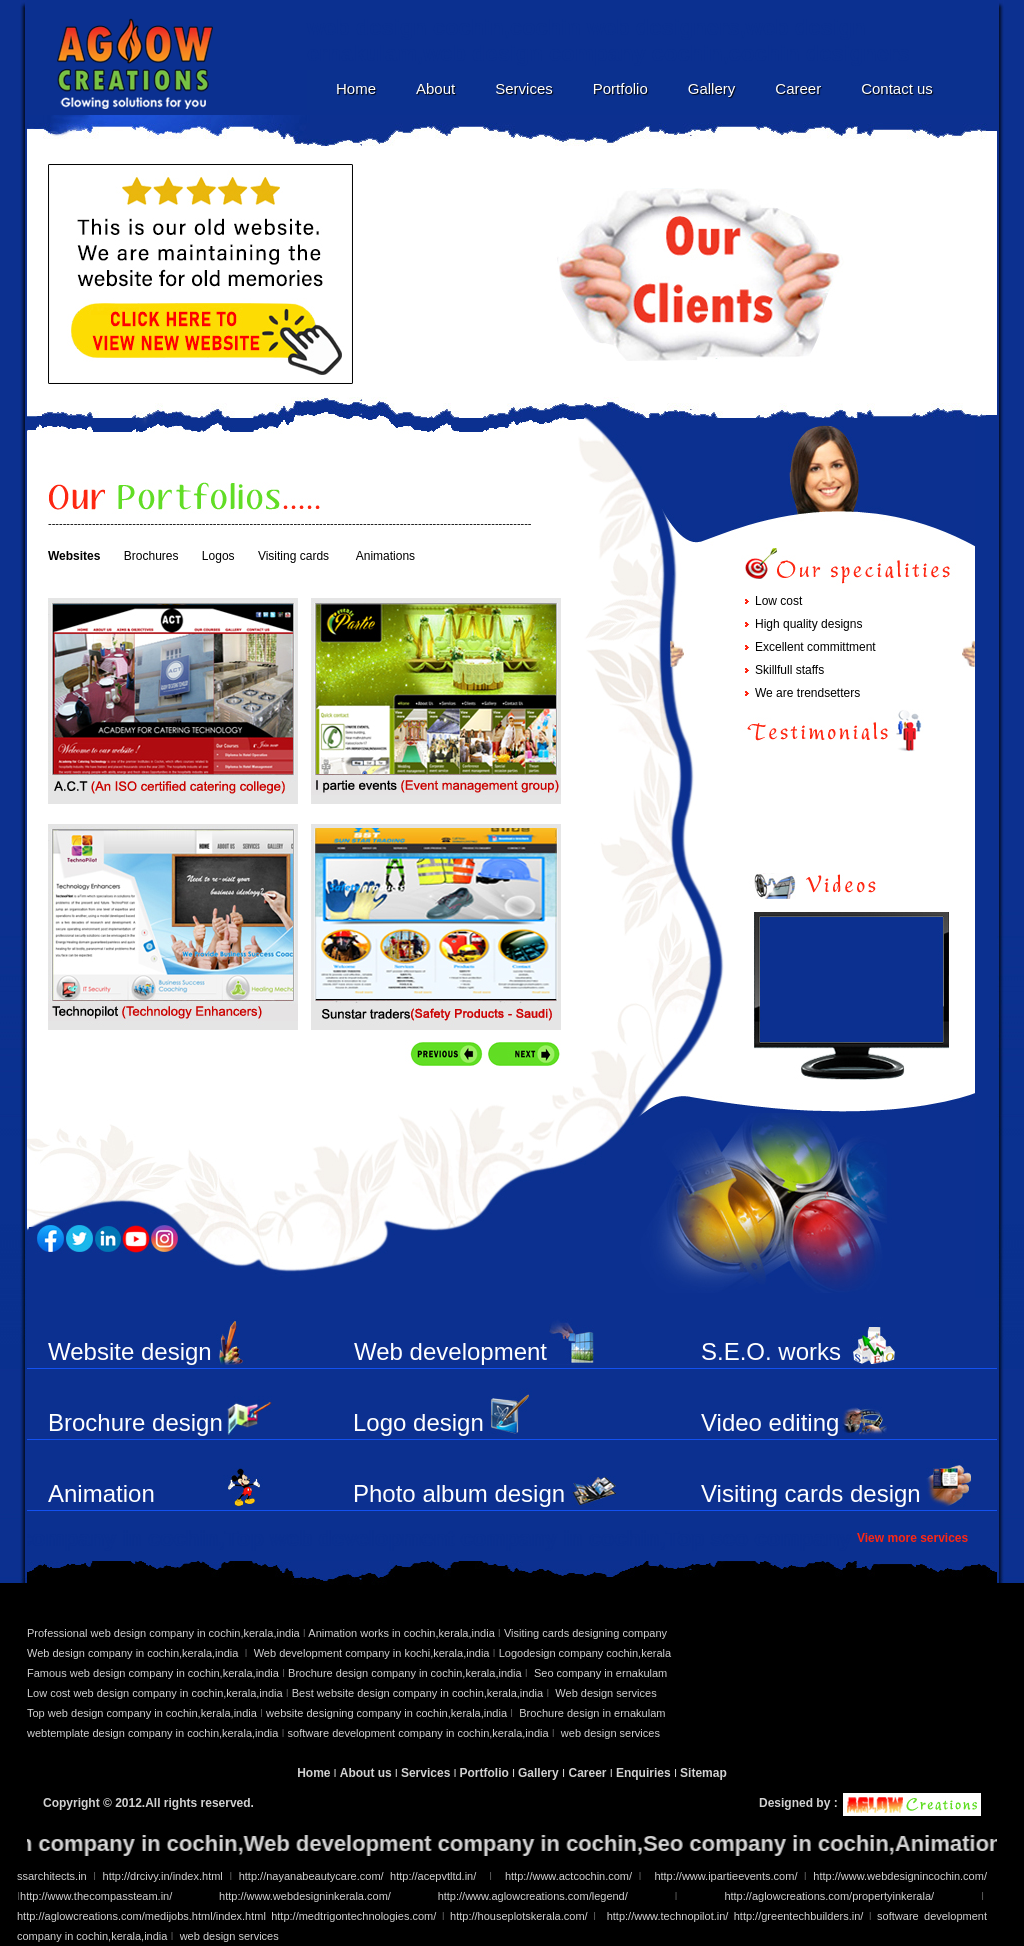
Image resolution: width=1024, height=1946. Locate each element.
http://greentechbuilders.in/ (799, 1916)
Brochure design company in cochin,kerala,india (405, 1673)
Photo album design (459, 1493)
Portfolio (620, 88)
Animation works (101, 1507)
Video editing (770, 1422)
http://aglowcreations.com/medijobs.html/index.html (141, 1916)
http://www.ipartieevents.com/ (725, 1876)
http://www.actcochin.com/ (566, 1876)
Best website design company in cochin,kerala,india (419, 1693)
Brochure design (135, 1422)
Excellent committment (815, 647)
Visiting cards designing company (585, 1633)
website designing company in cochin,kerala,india (388, 1713)
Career (798, 88)
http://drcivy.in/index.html (159, 1876)
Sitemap (703, 1773)
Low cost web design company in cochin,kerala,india (155, 1693)
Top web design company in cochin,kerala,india (142, 1713)
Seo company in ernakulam (600, 1673)
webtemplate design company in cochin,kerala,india (152, 1733)
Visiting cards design (811, 1493)
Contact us (897, 88)
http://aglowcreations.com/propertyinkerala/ (852, 1896)
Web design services (605, 1693)
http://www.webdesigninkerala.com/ (305, 1896)
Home (356, 88)
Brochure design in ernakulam (592, 1713)
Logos (218, 556)
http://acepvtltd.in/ (436, 1876)
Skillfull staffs (789, 670)
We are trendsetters (807, 693)
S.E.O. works (771, 1351)
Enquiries (645, 1773)
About (435, 88)
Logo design (418, 1422)
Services (524, 88)
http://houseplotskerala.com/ (521, 1916)
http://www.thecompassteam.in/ (96, 1896)
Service (173, 927)
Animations (385, 556)
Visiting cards (293, 556)
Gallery (712, 88)
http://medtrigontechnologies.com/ (353, 1916)
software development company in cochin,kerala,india (420, 1733)
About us (366, 1773)
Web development (450, 1351)
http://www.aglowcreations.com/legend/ (533, 1896)
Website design (130, 1351)
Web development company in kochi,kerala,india (372, 1653)
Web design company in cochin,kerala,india (134, 1653)
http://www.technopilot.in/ (668, 1916)
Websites (74, 556)
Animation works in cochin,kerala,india (400, 1633)
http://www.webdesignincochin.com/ (897, 1876)
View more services (912, 1538)
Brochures (151, 556)
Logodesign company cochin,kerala (585, 1653)
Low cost (778, 601)
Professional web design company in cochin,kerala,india (163, 1633)
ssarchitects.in (52, 1876)
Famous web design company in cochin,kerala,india (153, 1673)
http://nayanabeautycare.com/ (311, 1876)
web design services (610, 1733)
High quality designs (808, 624)
